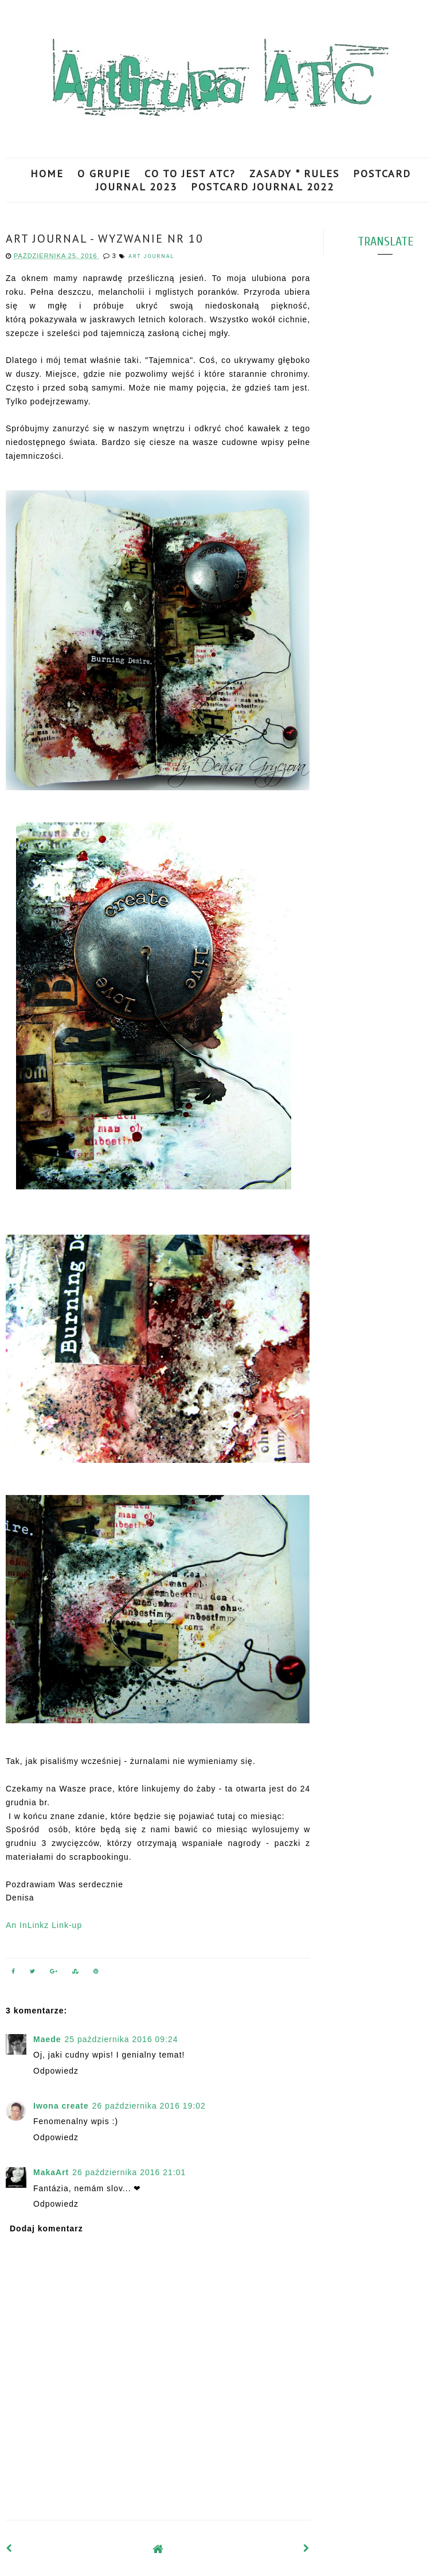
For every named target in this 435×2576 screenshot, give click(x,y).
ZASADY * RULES (294, 173)
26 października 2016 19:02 (149, 2105)
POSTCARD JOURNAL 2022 (262, 186)
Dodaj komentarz (46, 2228)
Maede (47, 2039)
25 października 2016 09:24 (121, 2039)
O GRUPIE (104, 173)
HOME (47, 173)
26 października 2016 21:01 (129, 2172)
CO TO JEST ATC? (190, 173)
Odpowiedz (56, 2070)
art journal (151, 256)
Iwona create (61, 2105)
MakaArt (51, 2172)
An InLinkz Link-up (44, 1925)
